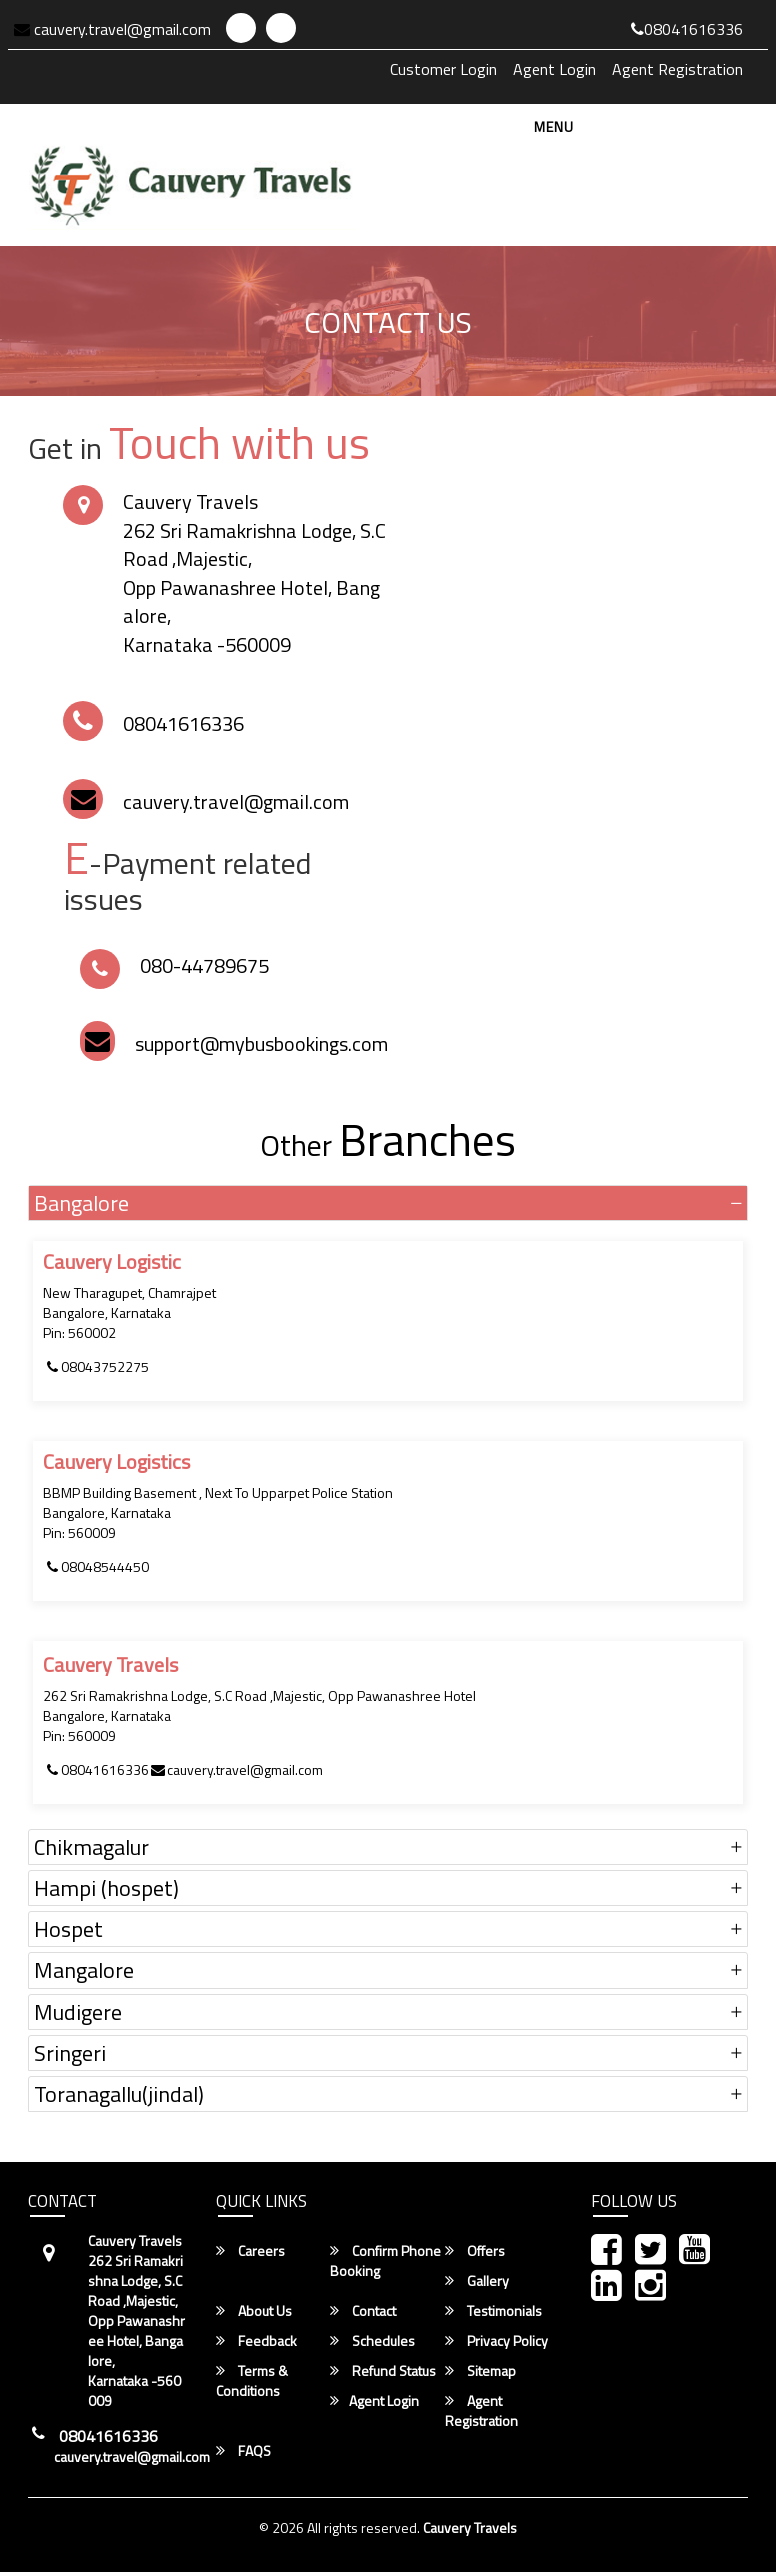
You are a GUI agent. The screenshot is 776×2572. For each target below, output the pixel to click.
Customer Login (443, 69)
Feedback (256, 2341)
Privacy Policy (496, 2341)
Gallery (477, 2281)
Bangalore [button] (81, 1203)
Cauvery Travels (470, 2527)
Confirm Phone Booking (385, 2261)
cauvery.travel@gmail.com (112, 29)
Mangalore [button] (84, 1970)
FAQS (243, 2451)
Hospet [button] (68, 1929)
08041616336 (687, 29)
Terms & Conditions (252, 2381)
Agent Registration (677, 69)
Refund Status (383, 2371)
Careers (250, 2251)
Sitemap (480, 2371)
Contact (363, 2311)
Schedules (372, 2341)
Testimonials (493, 2311)
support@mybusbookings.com (261, 1043)
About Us (254, 2311)
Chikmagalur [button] (91, 1847)
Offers (475, 2251)
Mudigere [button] (78, 2012)
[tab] (388, 1203)
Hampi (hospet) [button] (106, 1888)
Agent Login (554, 69)
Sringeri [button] (70, 2053)
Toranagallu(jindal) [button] (119, 2094)
